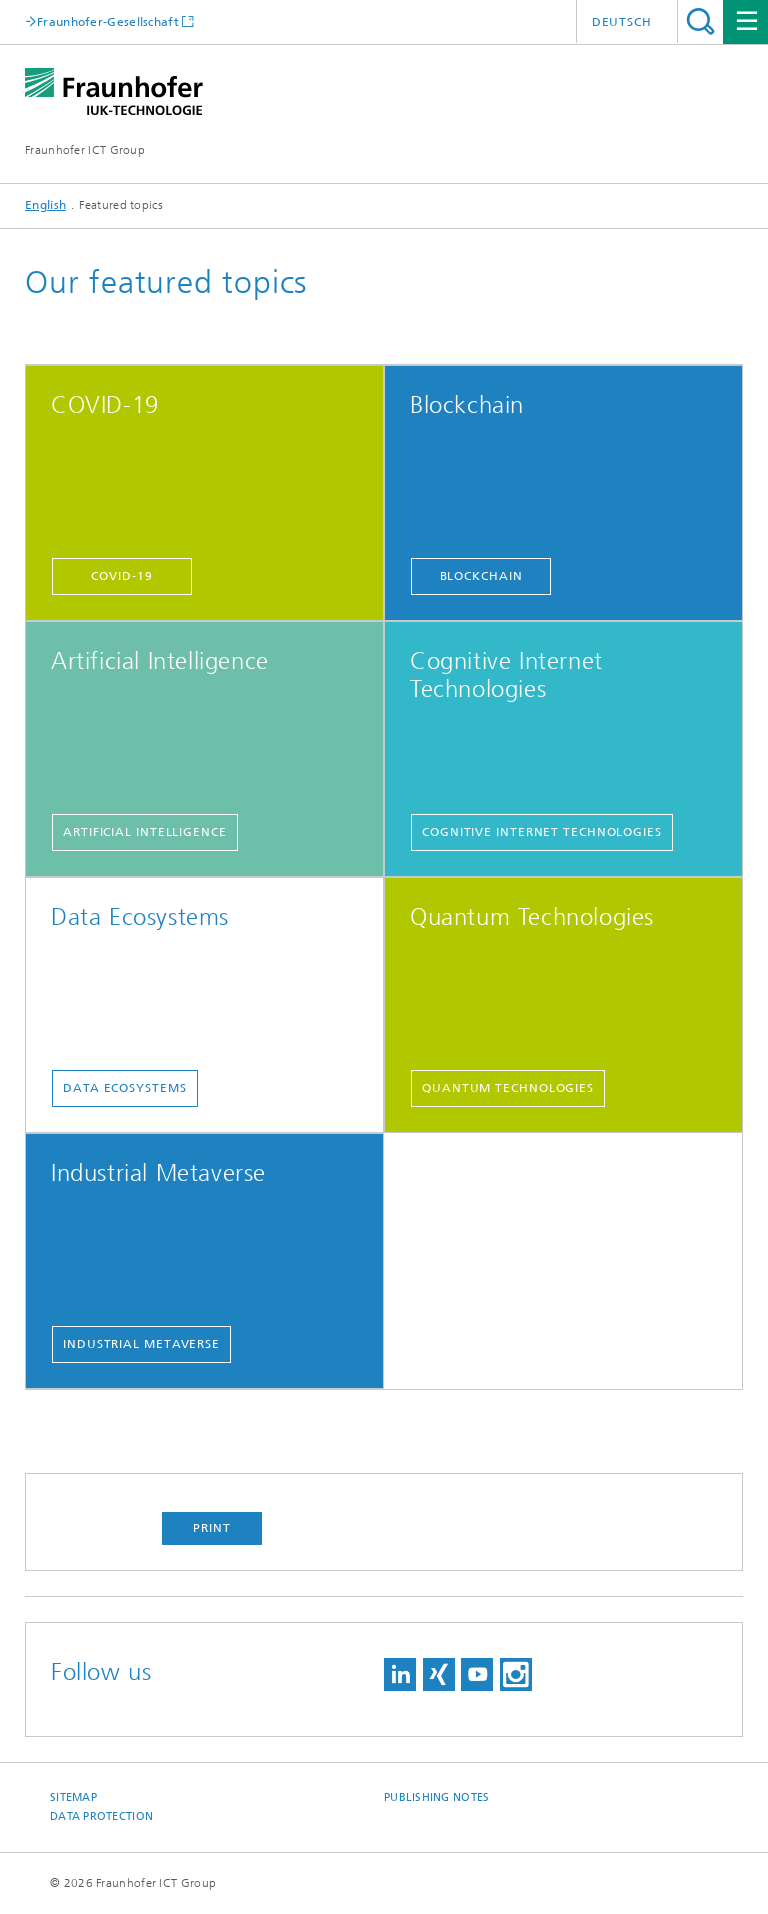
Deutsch (622, 22)
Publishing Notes (436, 1797)
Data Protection (101, 1816)
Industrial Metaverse (141, 1344)
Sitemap (73, 1797)
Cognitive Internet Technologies (542, 832)
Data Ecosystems (125, 1088)
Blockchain (481, 576)
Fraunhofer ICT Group (85, 150)
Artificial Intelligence (145, 832)
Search (700, 21)
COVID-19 (121, 576)
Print (212, 1528)
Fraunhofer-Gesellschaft (108, 21)
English (45, 205)
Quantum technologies (508, 1088)
